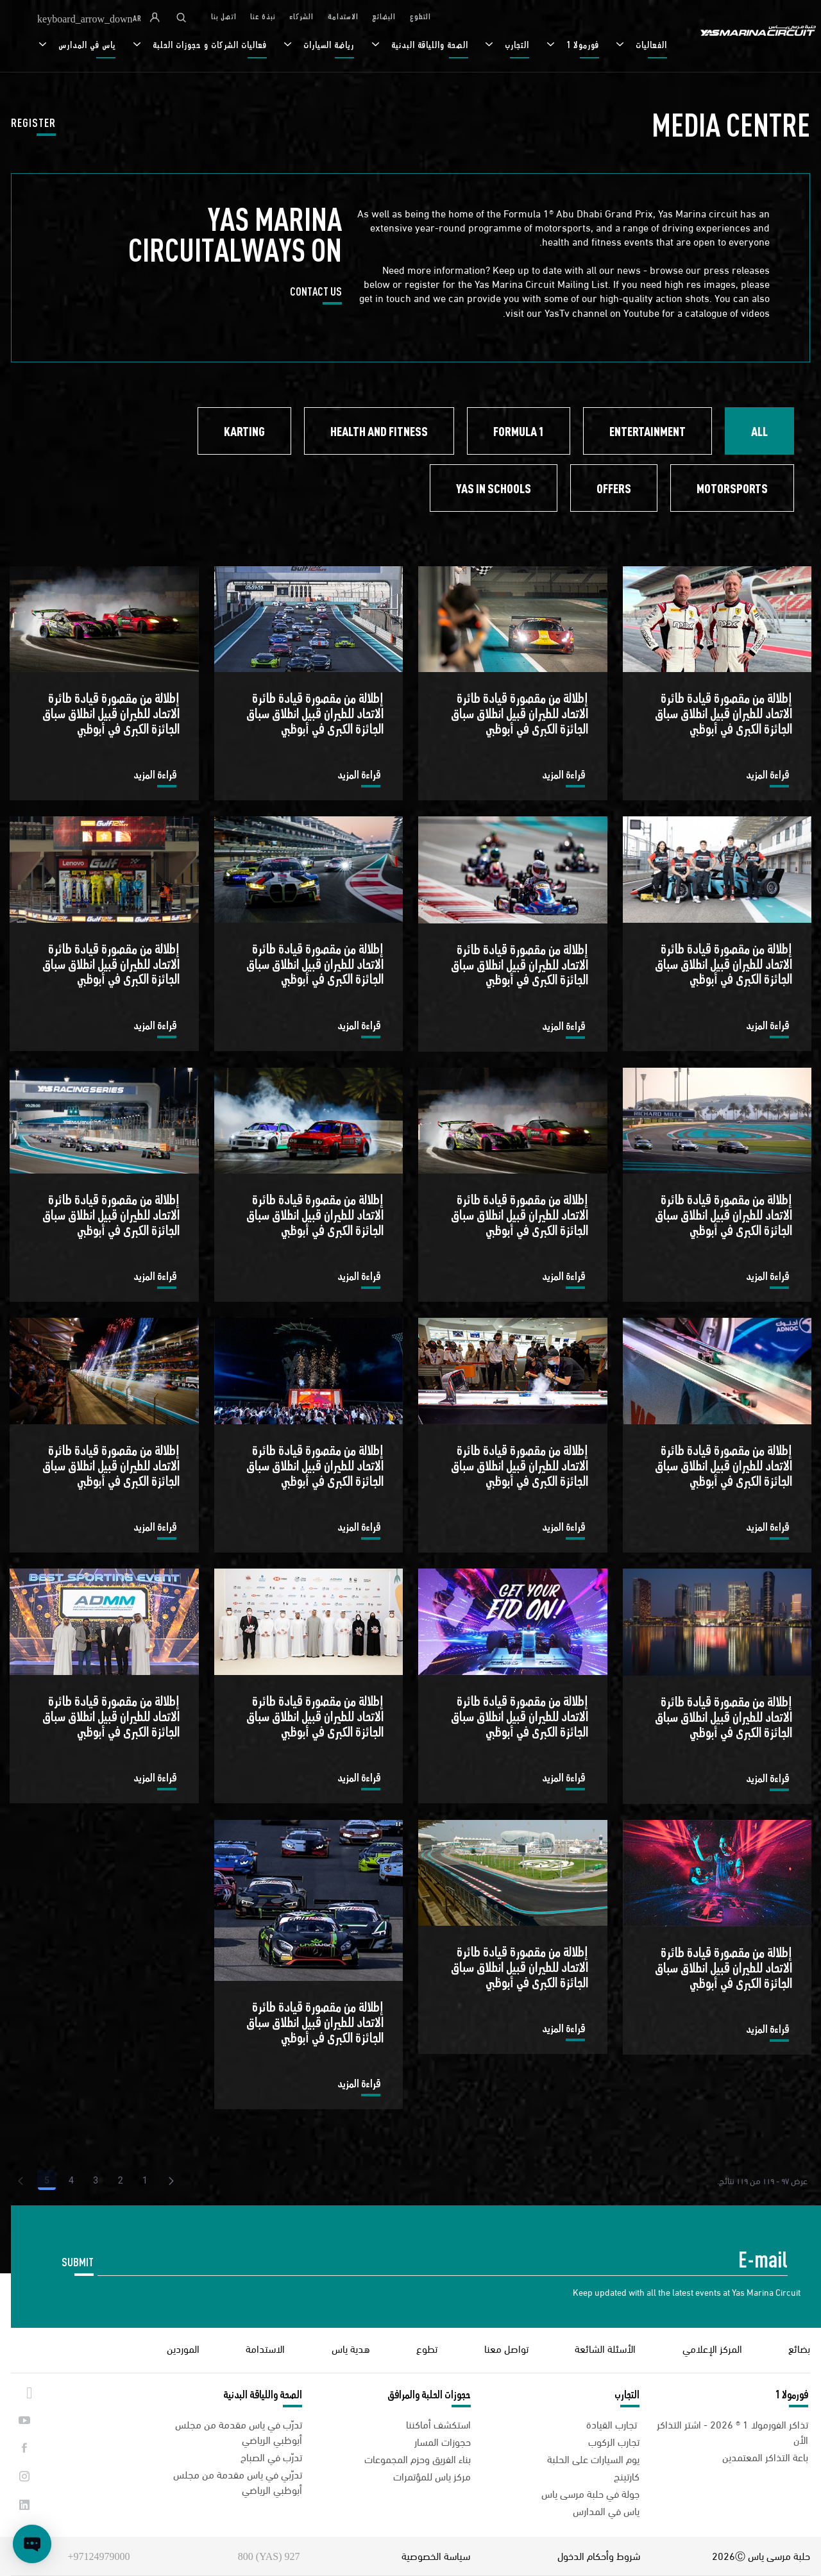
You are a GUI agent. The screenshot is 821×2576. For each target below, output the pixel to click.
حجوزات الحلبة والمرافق (429, 2395)
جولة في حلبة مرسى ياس (590, 2493)
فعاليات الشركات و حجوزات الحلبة (208, 45)
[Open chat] (32, 2544)
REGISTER (33, 125)
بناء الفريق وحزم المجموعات (417, 2458)
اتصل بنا (224, 17)
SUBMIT (78, 2263)
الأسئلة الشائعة (605, 2348)
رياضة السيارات (327, 45)
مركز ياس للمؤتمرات (432, 2475)
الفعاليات (650, 45)
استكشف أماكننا (438, 2423)
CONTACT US (316, 294)
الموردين (183, 2348)
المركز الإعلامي (712, 2348)
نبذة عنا (263, 17)
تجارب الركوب (613, 2441)
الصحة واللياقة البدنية (428, 45)
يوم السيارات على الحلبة (593, 2458)
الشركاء (301, 17)
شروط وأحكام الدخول (598, 2555)
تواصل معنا (506, 2348)
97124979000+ (98, 2556)
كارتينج (626, 2475)
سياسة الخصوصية (436, 2555)
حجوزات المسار (442, 2441)
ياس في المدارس (85, 45)
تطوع (426, 2348)
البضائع (384, 17)
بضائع (799, 2348)
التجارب (515, 45)
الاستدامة (343, 17)
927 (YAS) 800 (269, 2556)
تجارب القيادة (612, 2423)
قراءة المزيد (767, 777)
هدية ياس (351, 2348)
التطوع (420, 17)
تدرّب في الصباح (271, 2456)
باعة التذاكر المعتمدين (765, 2456)
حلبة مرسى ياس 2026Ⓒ (761, 2555)
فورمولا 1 (581, 45)
